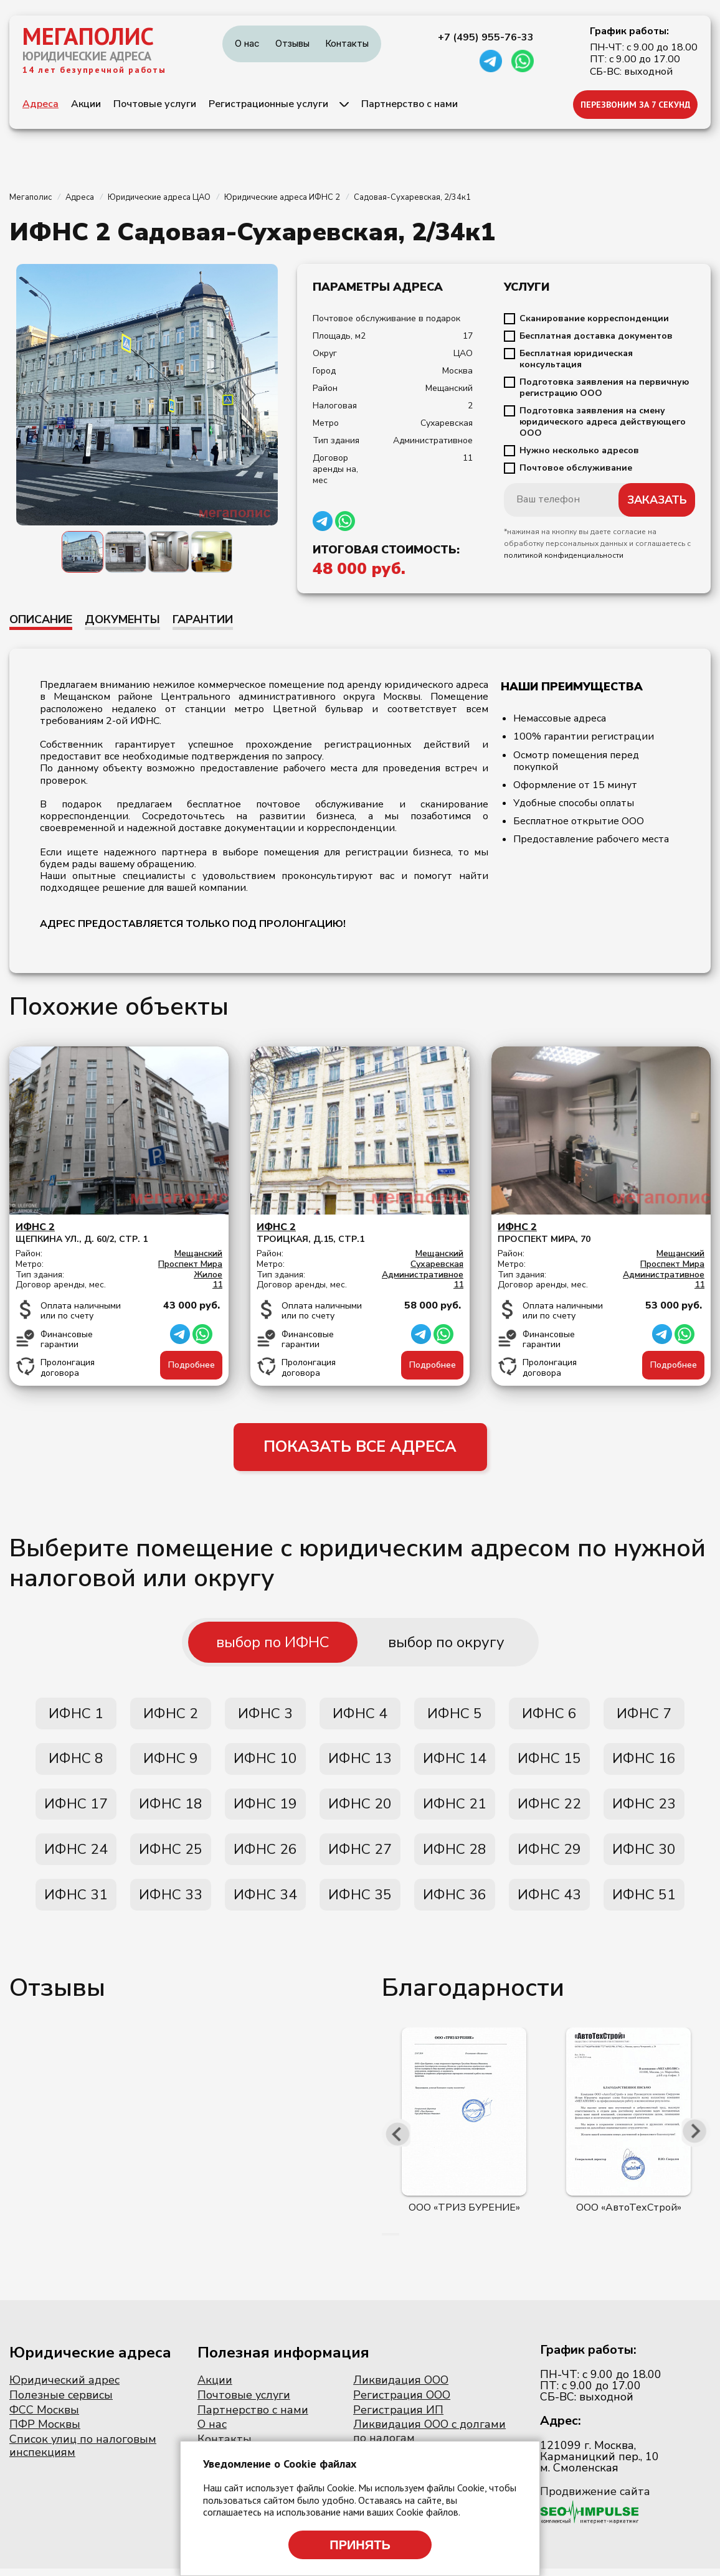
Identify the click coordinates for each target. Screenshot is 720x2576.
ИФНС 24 (76, 1855)
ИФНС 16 (644, 1762)
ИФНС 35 (360, 1902)
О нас (247, 43)
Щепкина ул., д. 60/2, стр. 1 (119, 1233)
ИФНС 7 (644, 1716)
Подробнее (191, 1365)
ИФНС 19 (265, 1808)
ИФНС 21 (455, 1808)
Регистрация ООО (401, 2402)
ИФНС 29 (549, 1855)
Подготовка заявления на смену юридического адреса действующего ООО (602, 422)
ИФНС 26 (265, 1855)
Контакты (347, 43)
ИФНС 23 (644, 1808)
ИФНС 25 (171, 1855)
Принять (360, 2545)
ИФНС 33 (171, 1902)
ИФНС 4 (360, 1716)
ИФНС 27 (360, 1855)
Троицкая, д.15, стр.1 (360, 1233)
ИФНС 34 (265, 1902)
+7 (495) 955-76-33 (486, 37)
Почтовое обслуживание (575, 468)
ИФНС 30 (644, 1855)
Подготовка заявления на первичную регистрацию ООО (604, 388)
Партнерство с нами (409, 104)
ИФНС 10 (265, 1762)
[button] (383, 2242)
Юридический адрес (64, 2388)
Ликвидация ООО (400, 2388)
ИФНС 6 (549, 1716)
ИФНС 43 (549, 1902)
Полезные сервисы (61, 2402)
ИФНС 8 (76, 1762)
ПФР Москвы (44, 2432)
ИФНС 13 (360, 1762)
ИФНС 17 (76, 1808)
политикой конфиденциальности (563, 555)
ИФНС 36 (455, 1902)
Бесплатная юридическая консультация (576, 359)
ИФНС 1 (76, 1716)
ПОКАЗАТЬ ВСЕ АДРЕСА (360, 1448)
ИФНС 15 (549, 1762)
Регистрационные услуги (268, 104)
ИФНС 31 (76, 1902)
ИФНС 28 (455, 1855)
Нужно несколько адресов (579, 450)
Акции (86, 104)
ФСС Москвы (44, 2417)
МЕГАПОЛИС (88, 36)
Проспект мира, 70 (601, 1233)
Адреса (40, 104)
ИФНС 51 (644, 1902)
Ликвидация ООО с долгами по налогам (429, 2439)
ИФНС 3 (265, 1716)
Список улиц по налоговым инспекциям (82, 2453)
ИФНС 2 (170, 1716)
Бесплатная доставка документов (596, 336)
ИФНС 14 (455, 1762)
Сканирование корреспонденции (594, 318)
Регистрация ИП (398, 2417)
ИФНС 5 (454, 1716)
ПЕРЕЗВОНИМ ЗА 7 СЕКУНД (635, 104)
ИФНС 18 (171, 1808)
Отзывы (292, 43)
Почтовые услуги (154, 104)
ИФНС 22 (549, 1808)
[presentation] (397, 2140)
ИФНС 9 (170, 1762)
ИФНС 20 (360, 1808)
